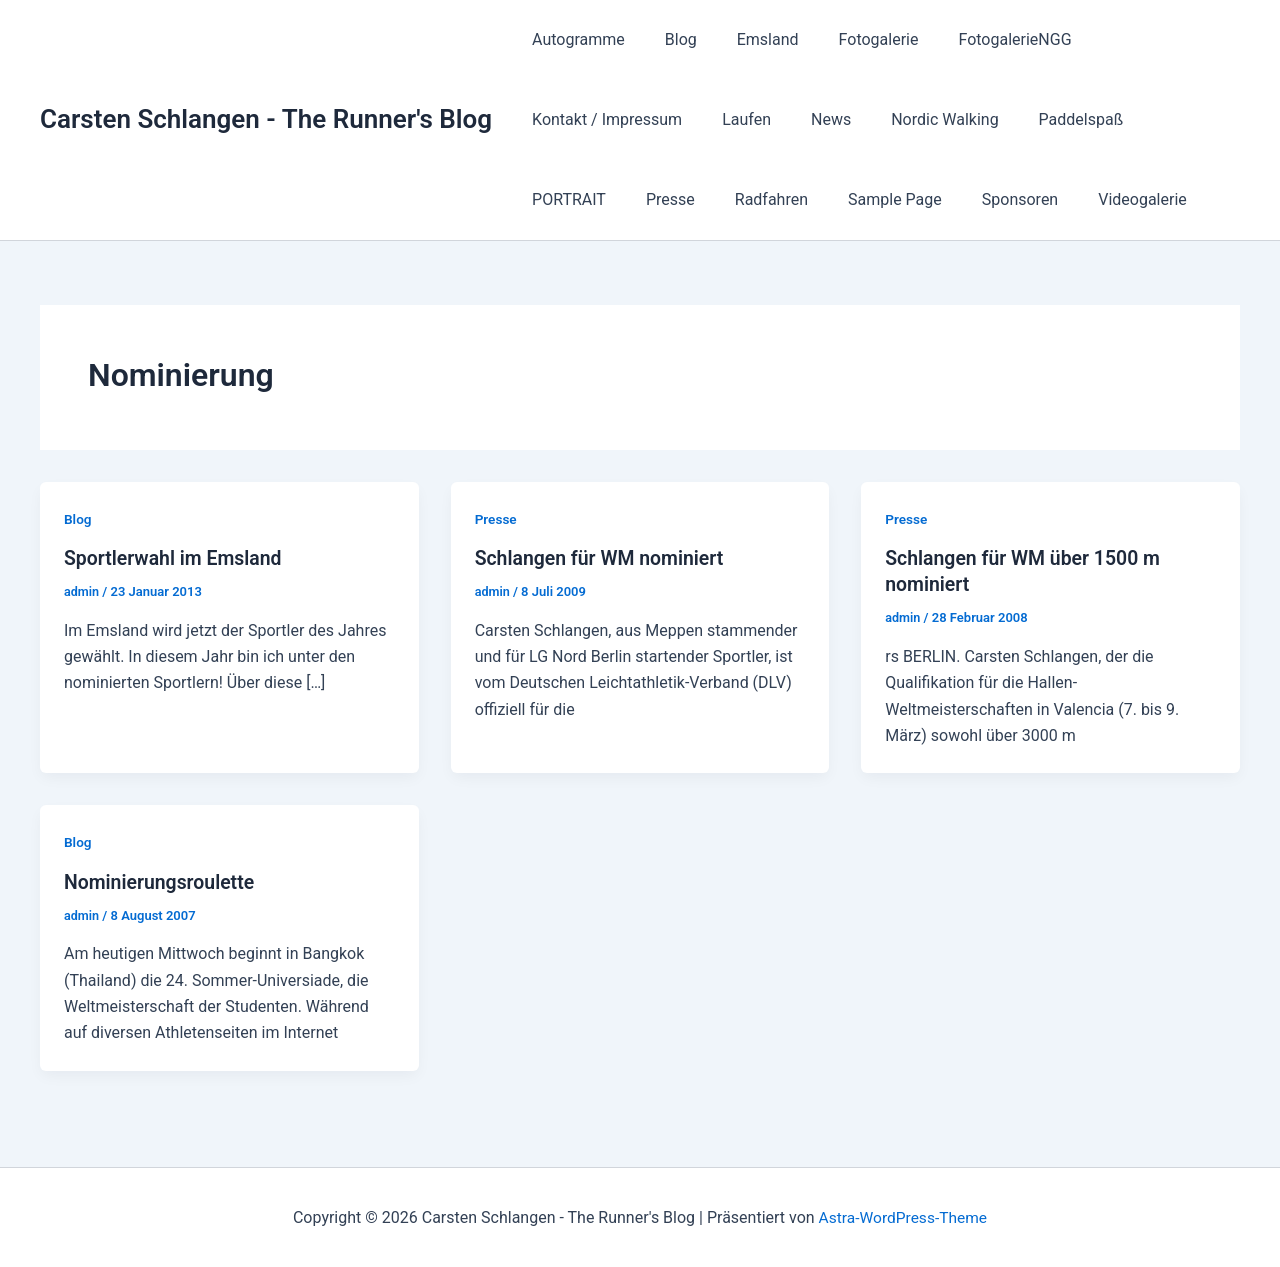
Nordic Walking (734, 119)
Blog (669, 39)
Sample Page (575, 199)
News (629, 119)
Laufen (552, 119)
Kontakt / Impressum (1143, 39)
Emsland (748, 39)
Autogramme (574, 39)
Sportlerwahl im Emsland (176, 558)
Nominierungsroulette (162, 881)
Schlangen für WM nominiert (603, 558)
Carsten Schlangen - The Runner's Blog (266, 119)
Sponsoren (692, 199)
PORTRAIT (974, 119)
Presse (1067, 119)
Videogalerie (806, 199)
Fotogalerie (851, 39)
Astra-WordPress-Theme (903, 1216)
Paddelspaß (863, 119)
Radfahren (1160, 119)
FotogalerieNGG (978, 39)
